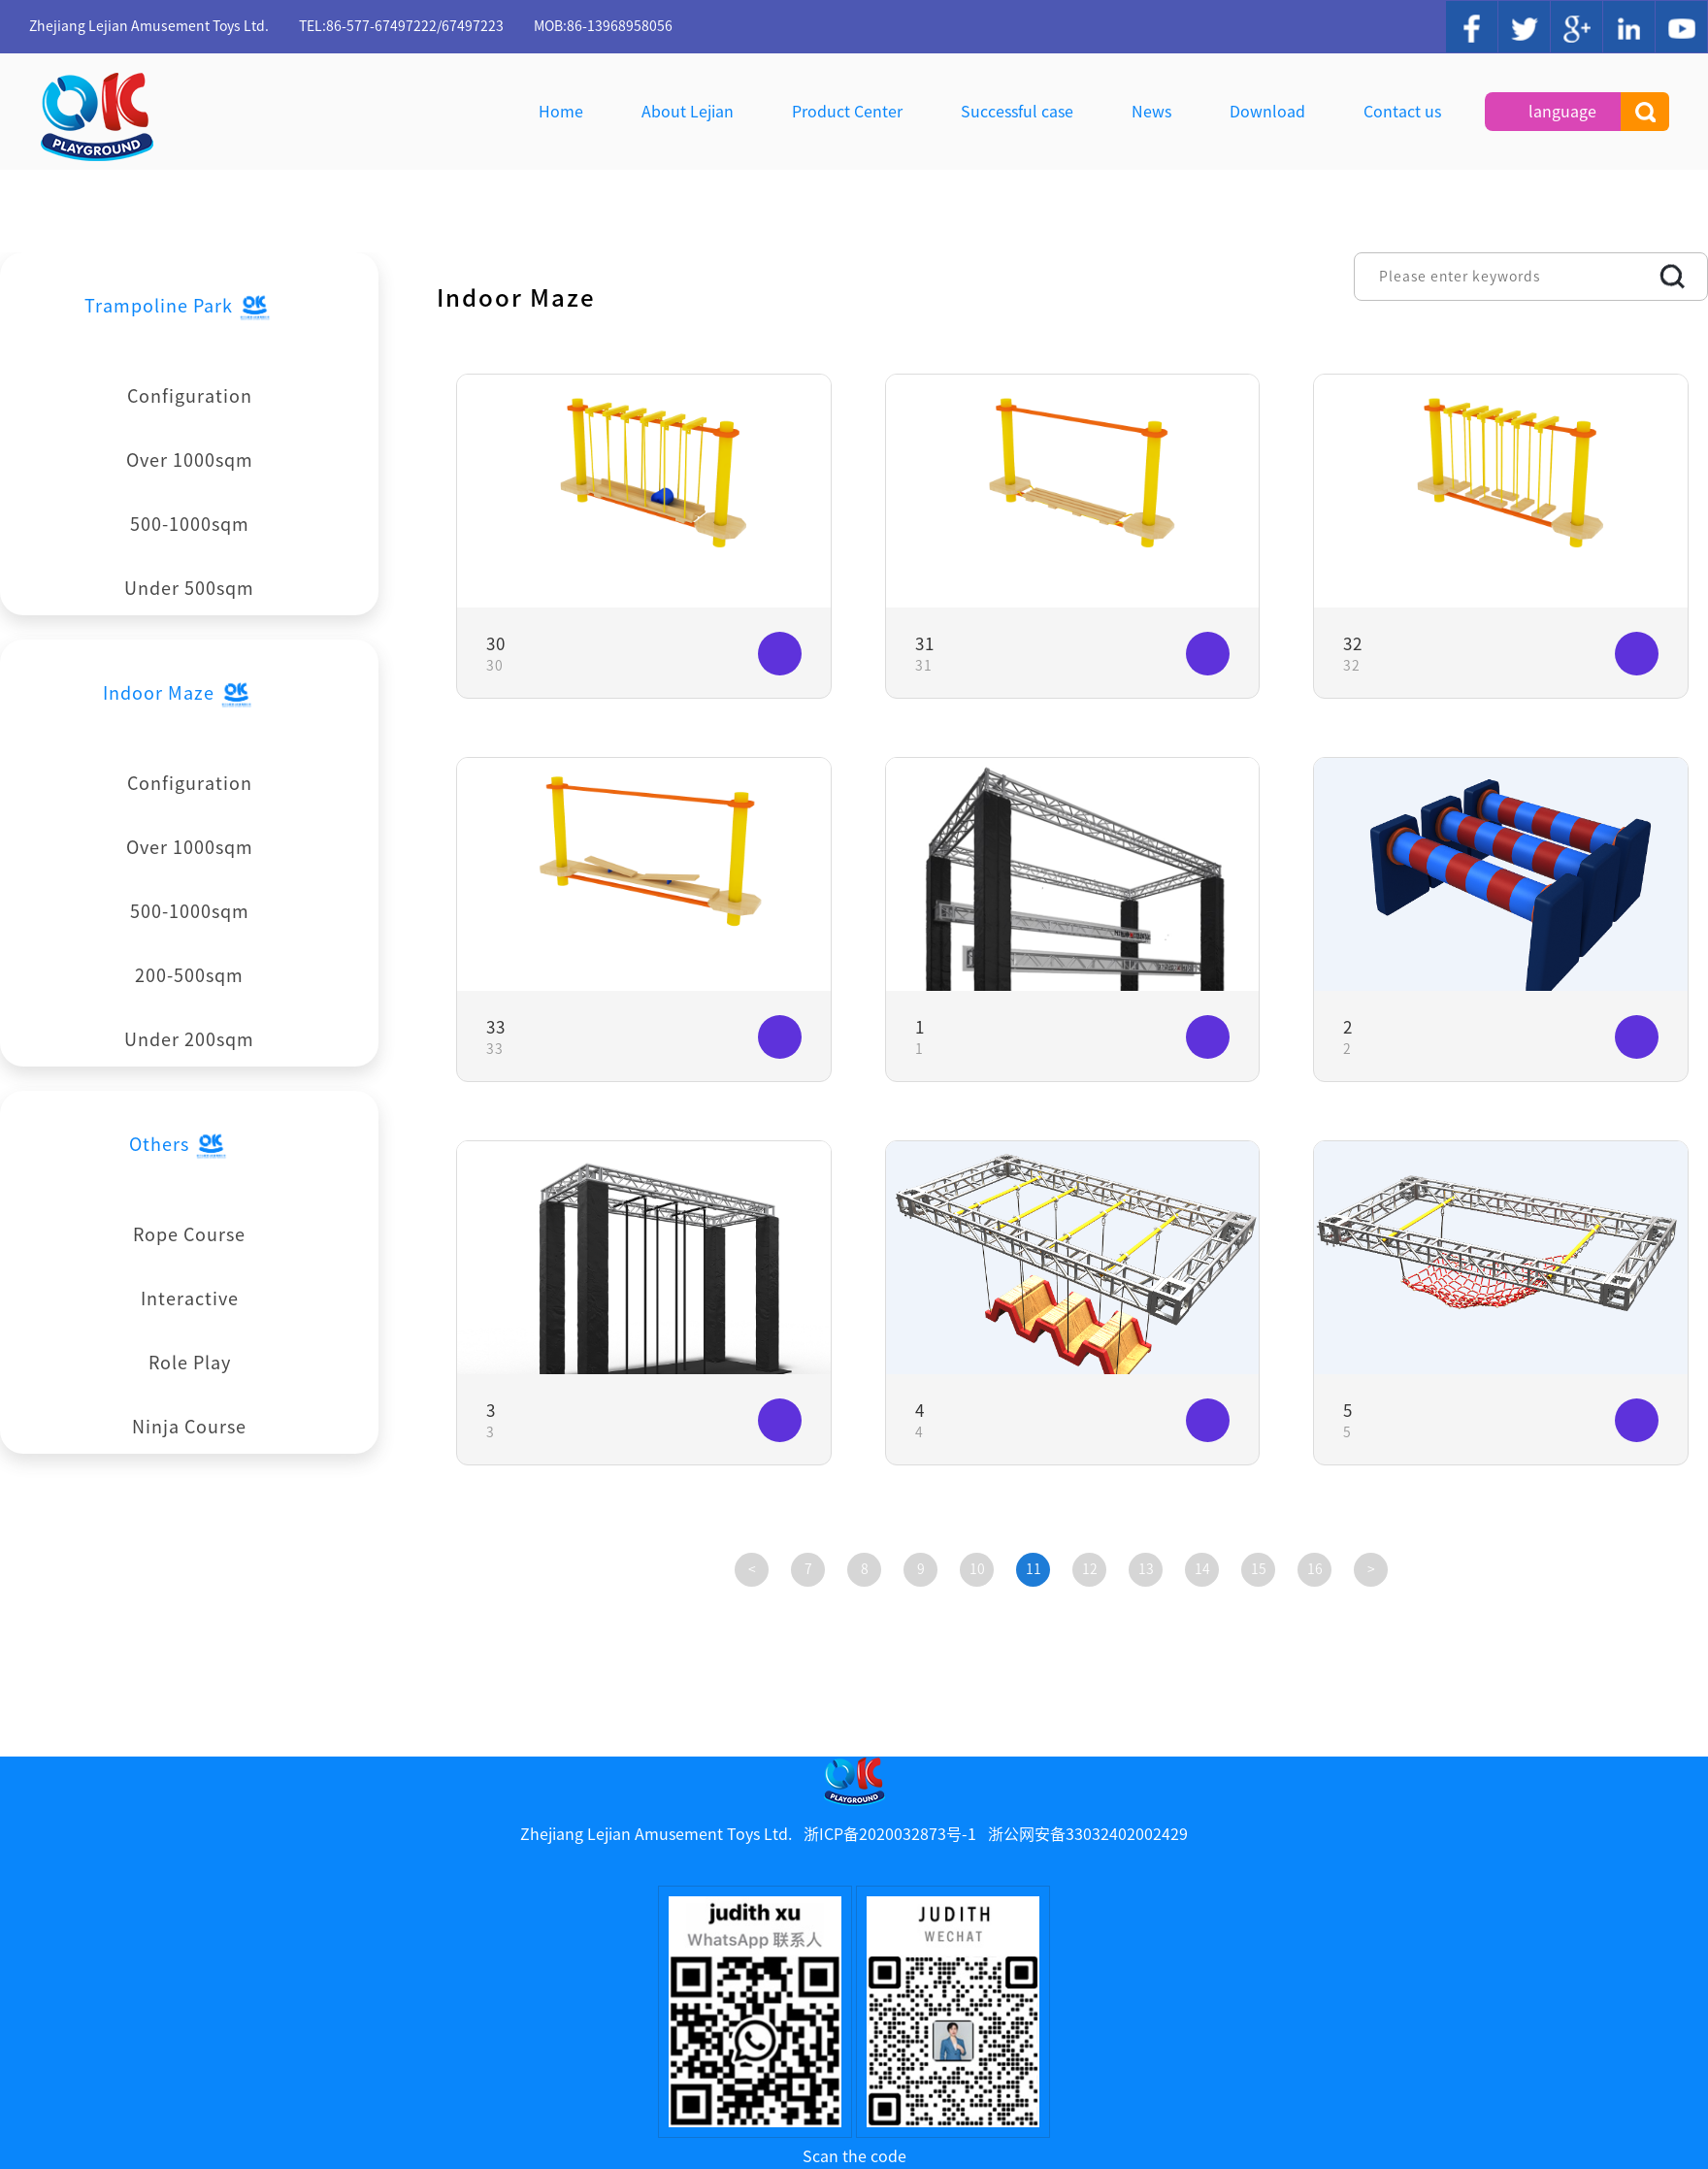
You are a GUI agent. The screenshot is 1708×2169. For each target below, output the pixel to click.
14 (1202, 1569)
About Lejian (687, 111)
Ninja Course (189, 1426)
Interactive (190, 1298)
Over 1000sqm (189, 460)
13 (1146, 1569)
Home (561, 111)
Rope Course (189, 1234)
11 (1033, 1569)
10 (977, 1569)
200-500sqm (189, 975)
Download (1267, 111)
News (1151, 111)
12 (1090, 1569)
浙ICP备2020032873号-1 (890, 1834)
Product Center (847, 111)
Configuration (189, 396)
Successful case (1017, 111)
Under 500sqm (189, 588)
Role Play (189, 1362)
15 (1258, 1569)
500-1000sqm (189, 524)
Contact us (1402, 111)
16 (1315, 1569)
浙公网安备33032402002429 (1088, 1834)
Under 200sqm (189, 1039)
